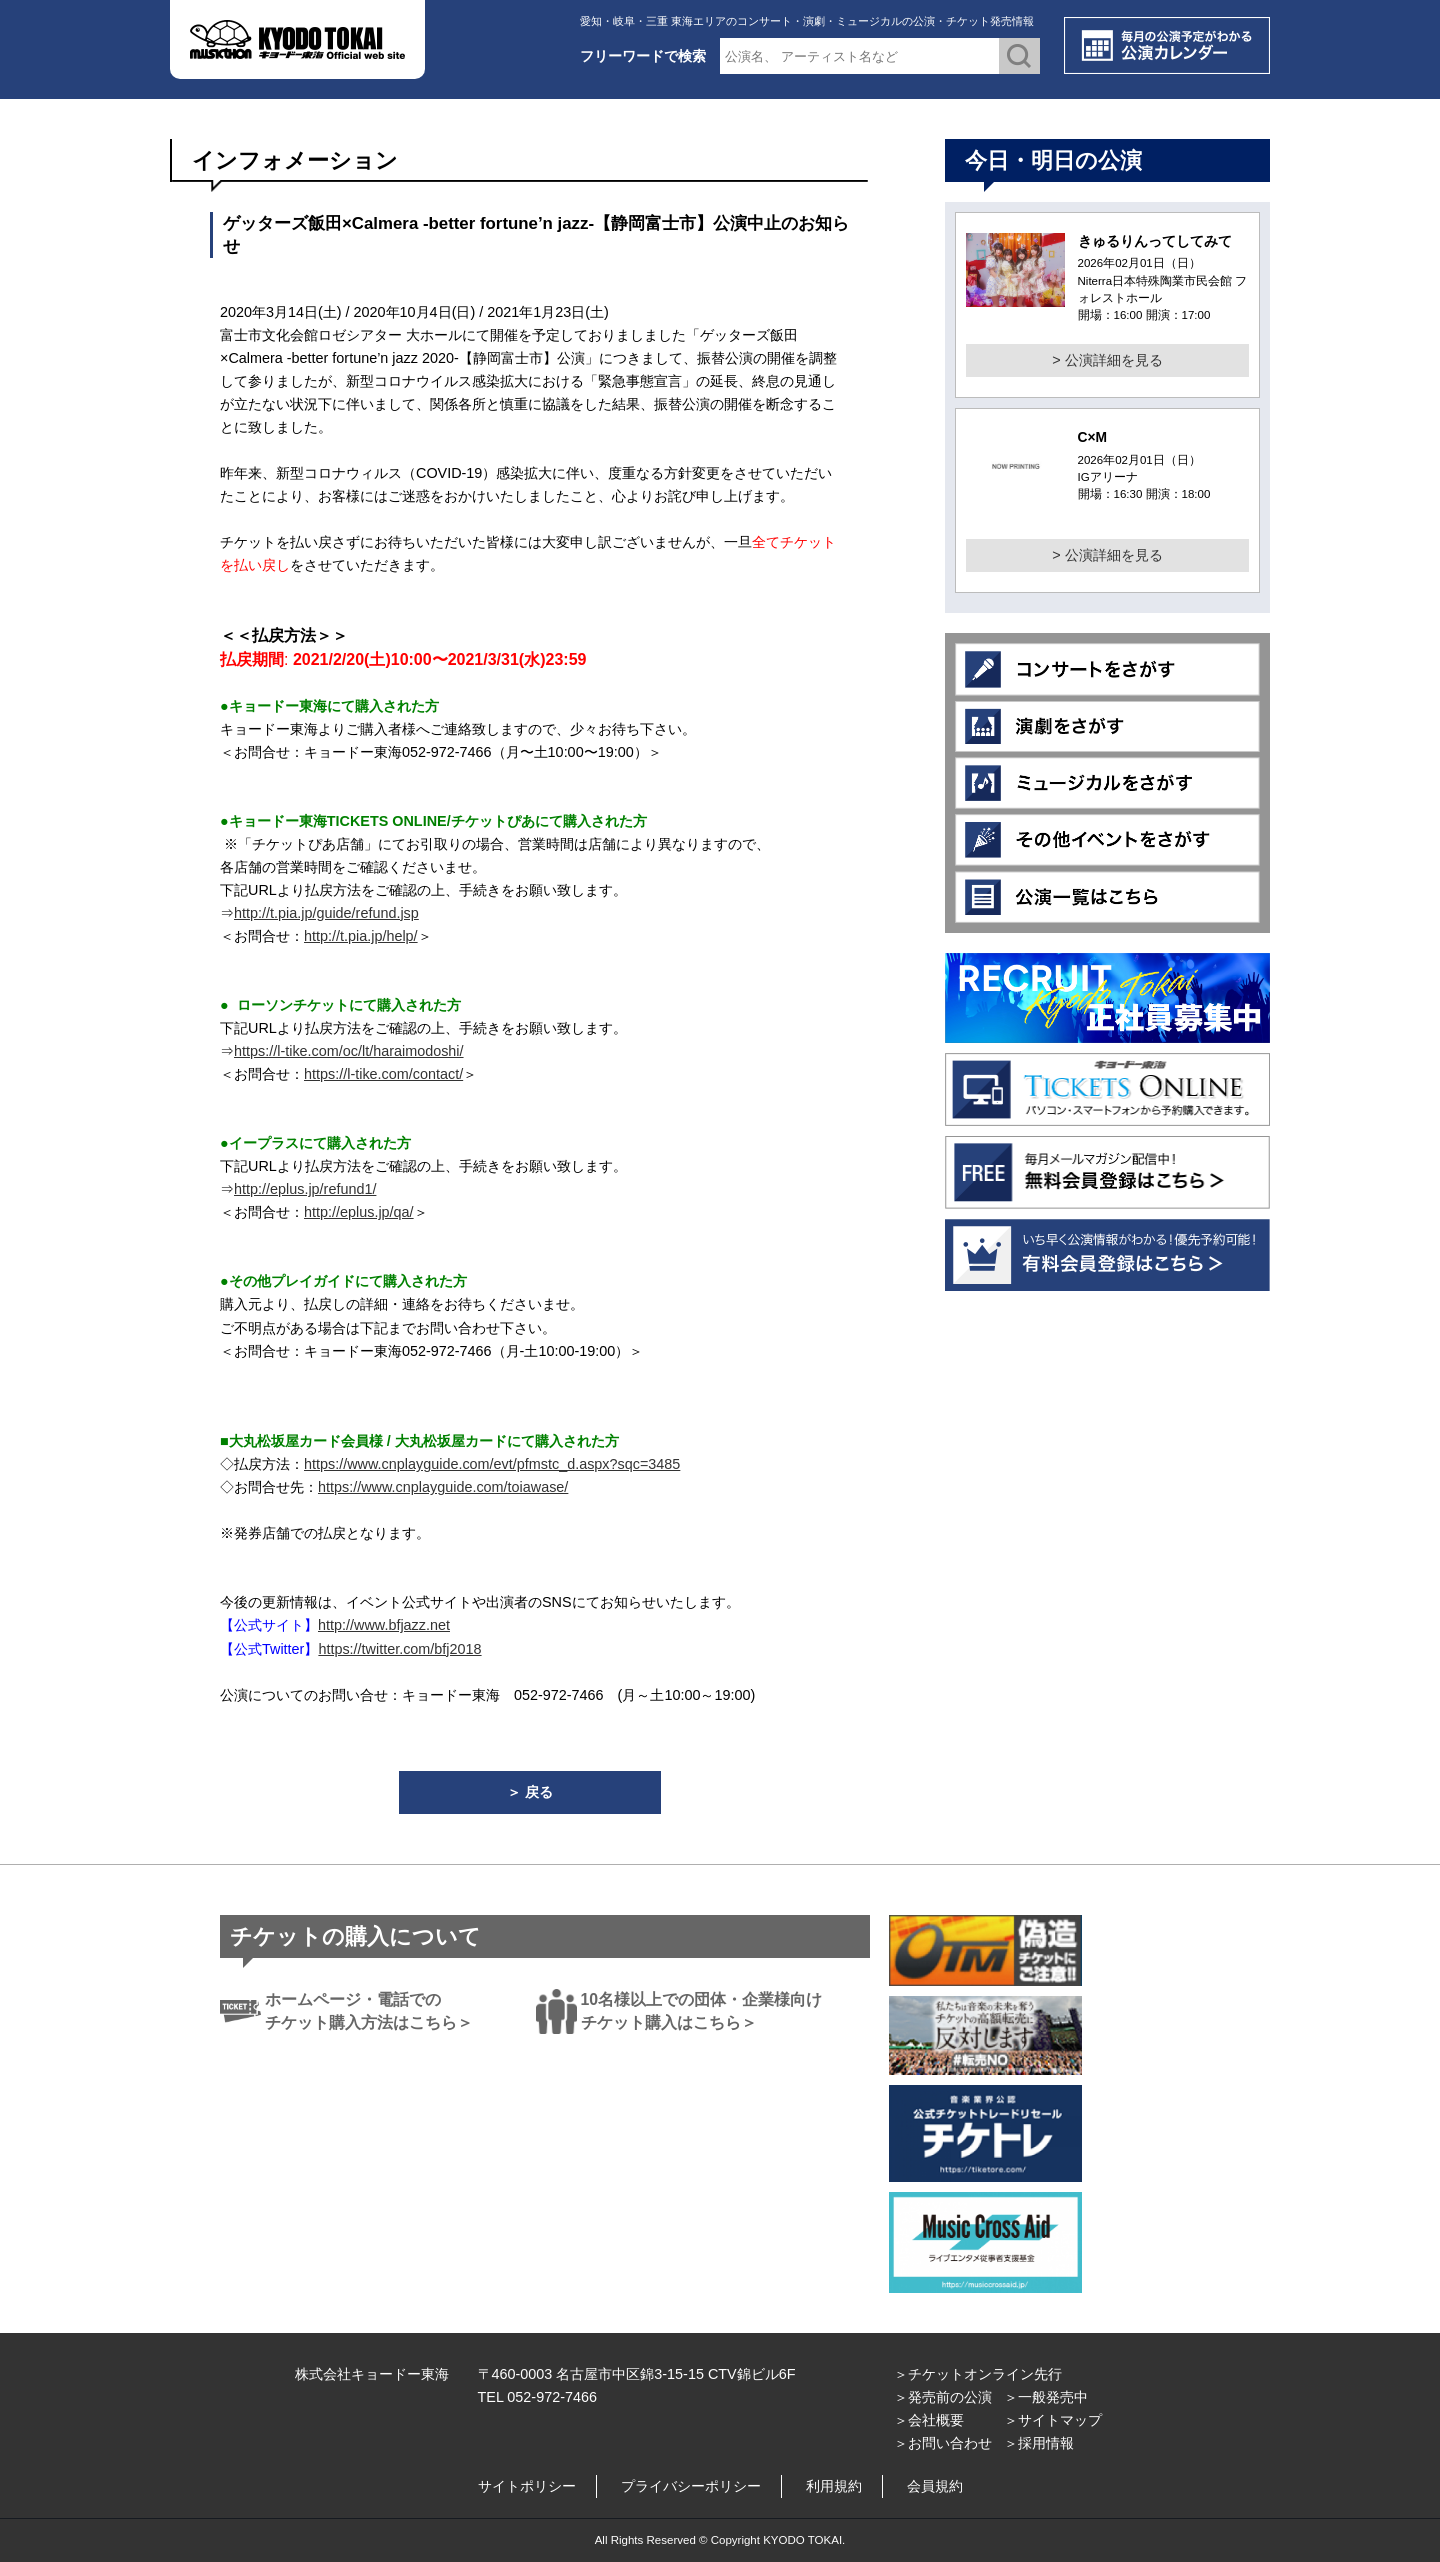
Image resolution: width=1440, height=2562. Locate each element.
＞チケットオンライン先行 (978, 2374)
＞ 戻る (530, 1792)
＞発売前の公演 (943, 2397)
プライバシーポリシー (691, 2486)
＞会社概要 (929, 2420)
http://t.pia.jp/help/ (361, 936)
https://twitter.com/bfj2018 (399, 1649)
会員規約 (935, 2486)
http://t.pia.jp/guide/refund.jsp (326, 913)
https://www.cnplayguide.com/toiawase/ (443, 1487)
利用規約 (834, 2486)
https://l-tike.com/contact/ (383, 1074)
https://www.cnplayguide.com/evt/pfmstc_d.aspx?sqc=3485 (492, 1464)
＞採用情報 (1039, 2443)
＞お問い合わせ (943, 2443)
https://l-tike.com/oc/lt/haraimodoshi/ (349, 1051)
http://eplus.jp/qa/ (359, 1212)
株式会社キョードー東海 (372, 2374)
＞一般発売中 (1046, 2397)
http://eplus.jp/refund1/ (305, 1189)
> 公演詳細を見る (1107, 360)
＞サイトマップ (1053, 2420)
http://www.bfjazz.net (384, 1625)
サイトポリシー (527, 2486)
